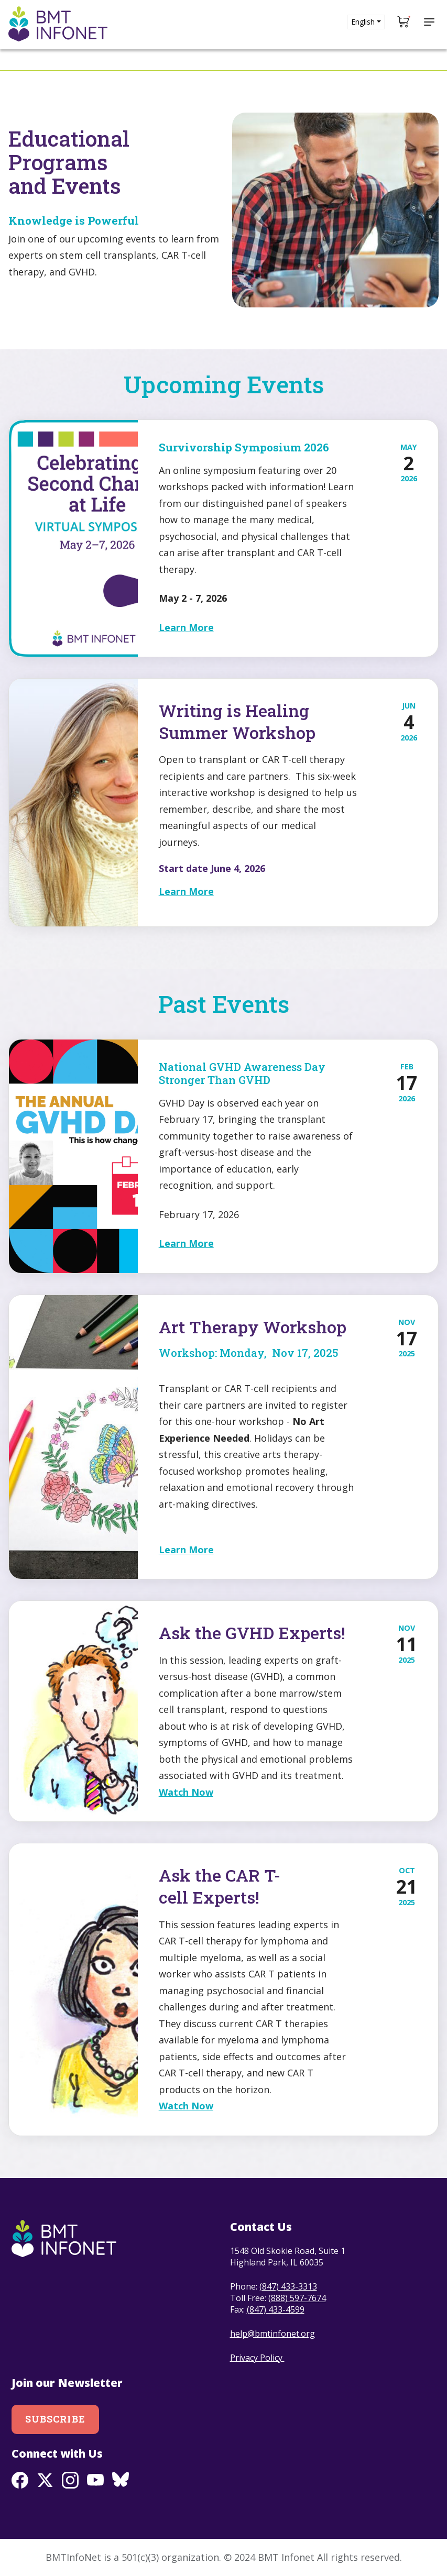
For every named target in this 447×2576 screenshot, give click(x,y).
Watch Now (186, 1792)
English (363, 22)
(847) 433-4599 (275, 2309)
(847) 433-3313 (288, 2286)
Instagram (70, 2480)
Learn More (186, 627)
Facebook (20, 2480)
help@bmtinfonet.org (272, 2333)
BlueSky (120, 2480)
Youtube (95, 2480)
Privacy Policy (257, 2357)
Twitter (45, 2480)
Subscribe (55, 2419)
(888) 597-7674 (297, 2298)
